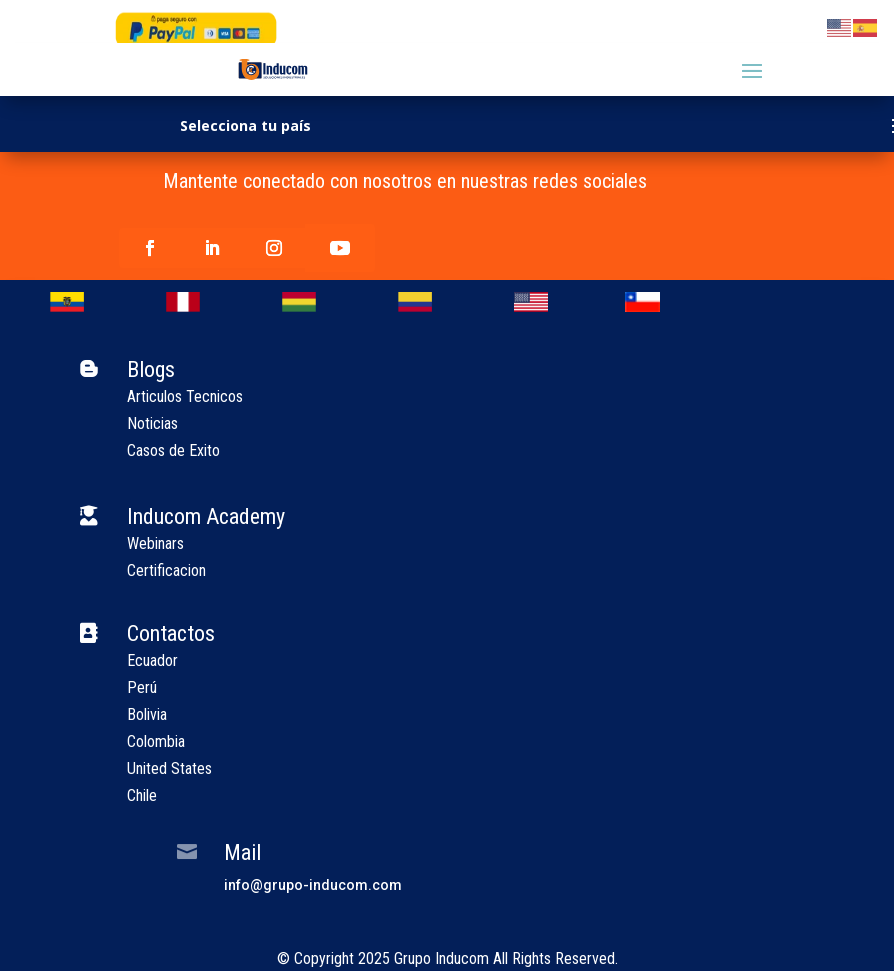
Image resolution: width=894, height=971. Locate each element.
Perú (142, 687)
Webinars (155, 543)
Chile (142, 795)
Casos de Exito (173, 450)
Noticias (152, 423)
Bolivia (147, 714)
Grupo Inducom (441, 958)
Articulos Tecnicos (185, 396)
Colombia (156, 741)
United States (169, 768)
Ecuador (152, 660)
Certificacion (166, 570)
